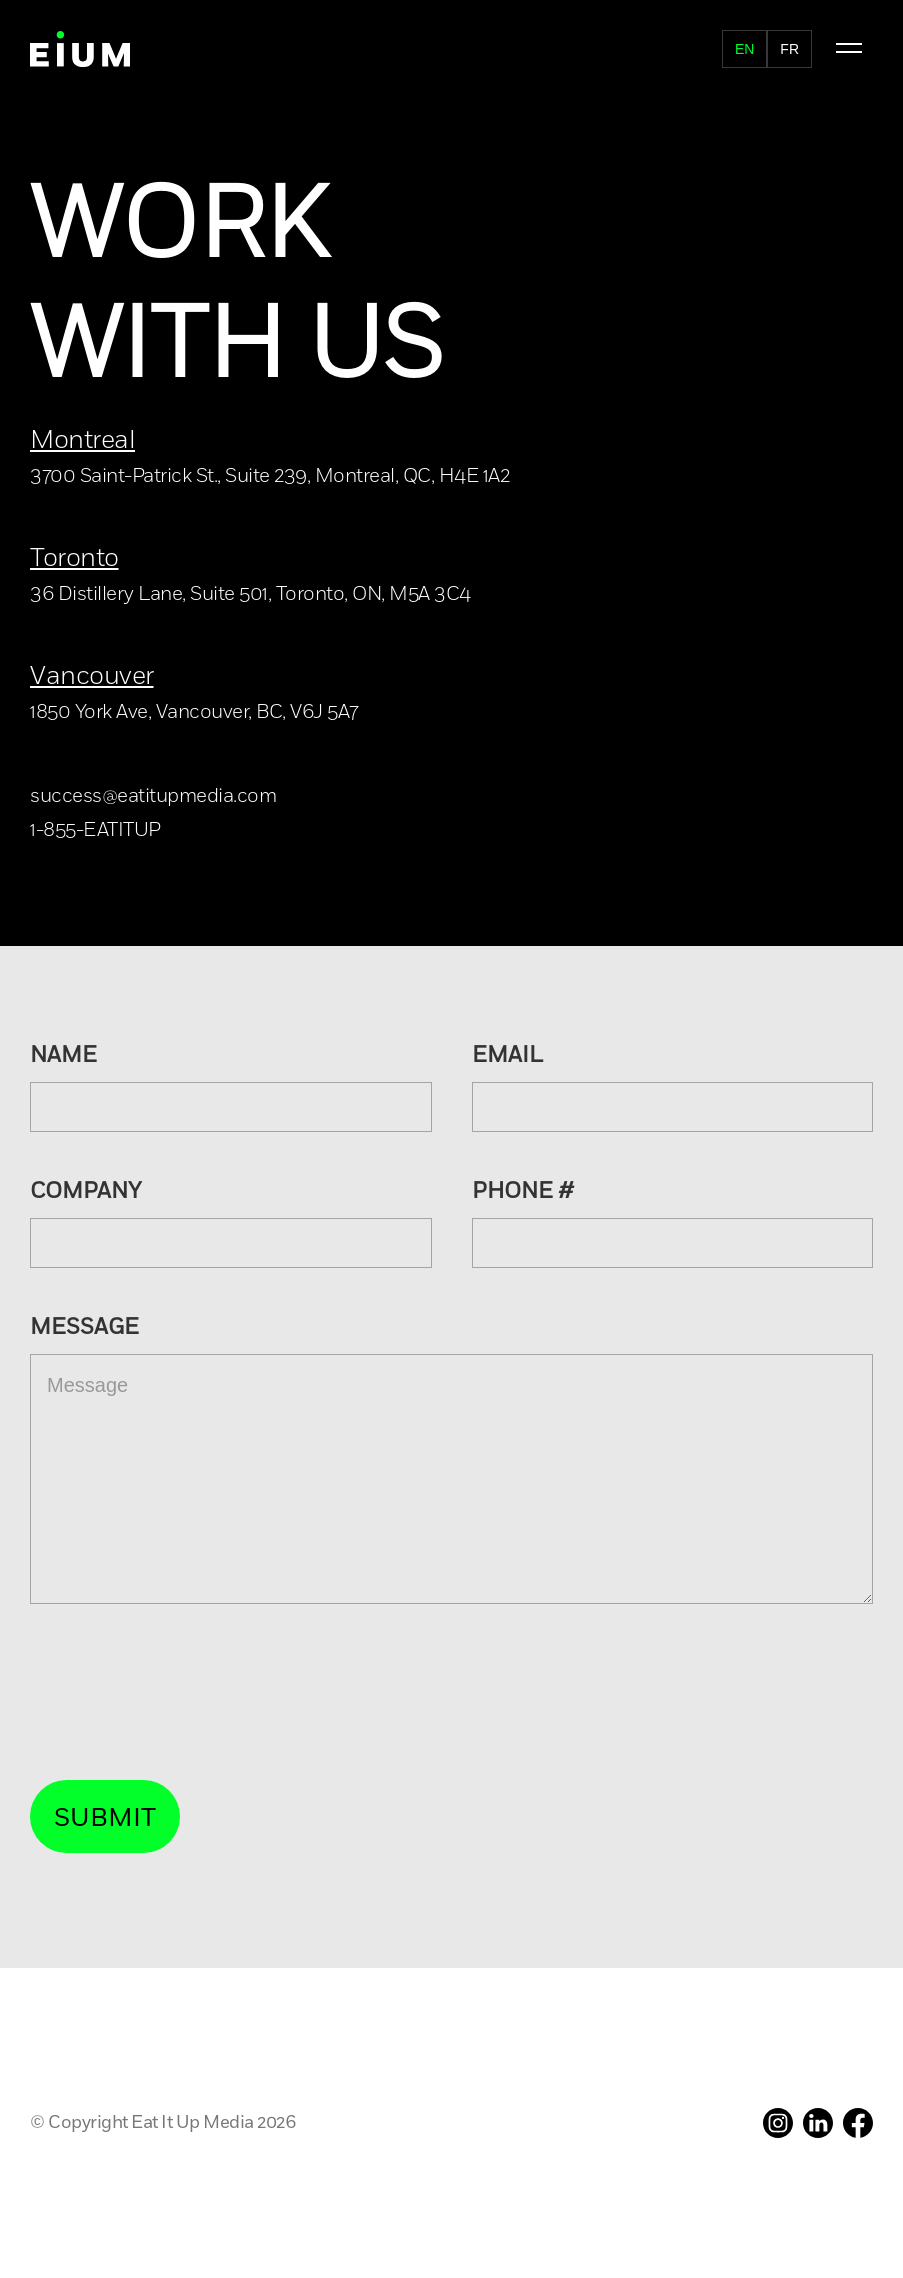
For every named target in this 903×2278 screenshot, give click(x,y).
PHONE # (523, 1192)
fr (789, 49)
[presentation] (182, 1693)
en (744, 49)
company (85, 1192)
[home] (80, 49)
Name (63, 1056)
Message (84, 1328)
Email (507, 1056)
